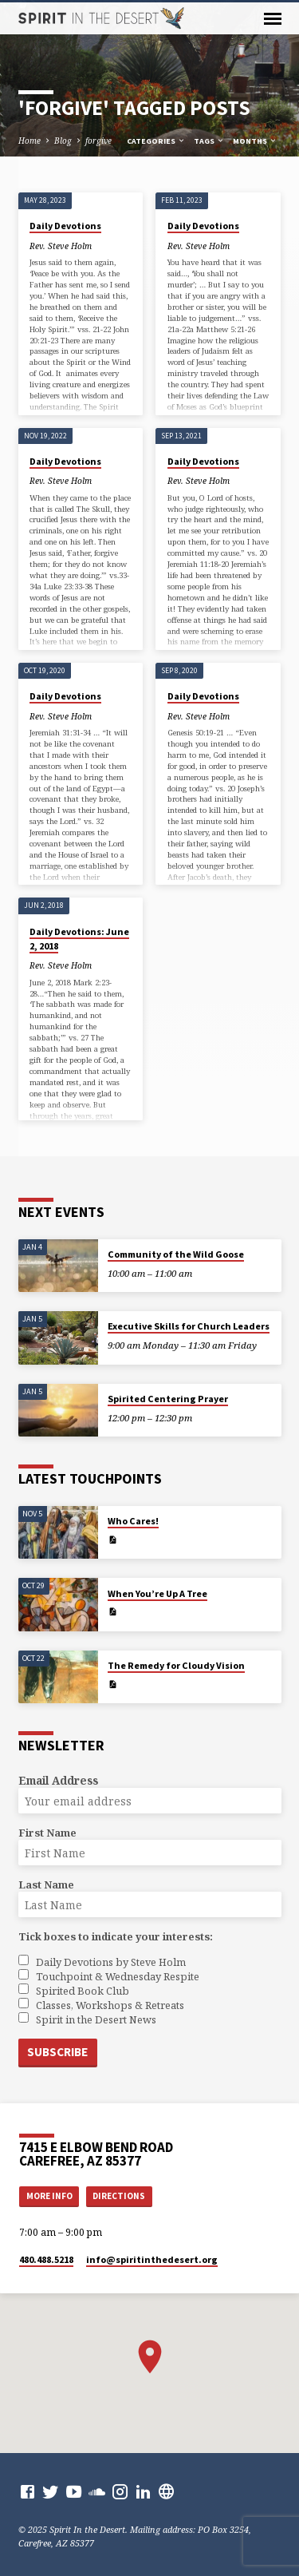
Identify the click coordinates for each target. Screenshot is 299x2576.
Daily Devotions (65, 226)
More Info (49, 2195)
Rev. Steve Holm (61, 246)
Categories (156, 141)
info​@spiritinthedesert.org (152, 2259)
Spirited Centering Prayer (168, 1399)
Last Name (46, 1884)
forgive (98, 140)
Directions (118, 2195)
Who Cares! (133, 1521)
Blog (63, 140)
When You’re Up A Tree (157, 1593)
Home (29, 140)
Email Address (58, 1780)
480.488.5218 (46, 2259)
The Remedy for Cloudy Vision (176, 1665)
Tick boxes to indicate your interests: (115, 1936)
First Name (47, 1832)
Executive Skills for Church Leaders (188, 1326)
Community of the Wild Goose (176, 1254)
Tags (209, 141)
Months (255, 141)
